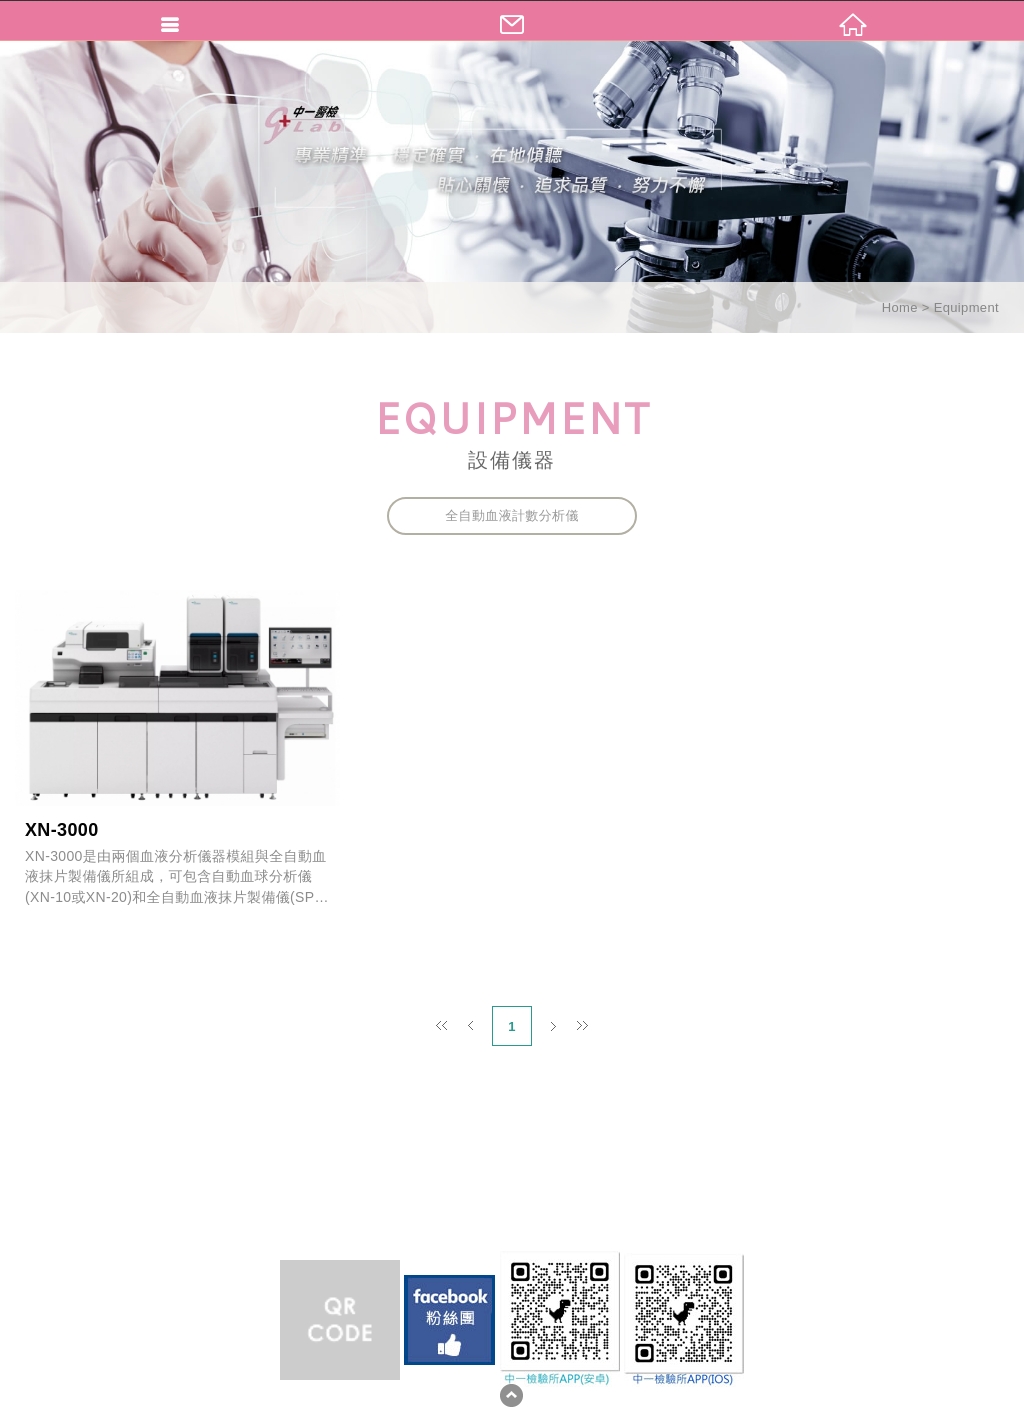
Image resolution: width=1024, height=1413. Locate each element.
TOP (511, 1395)
